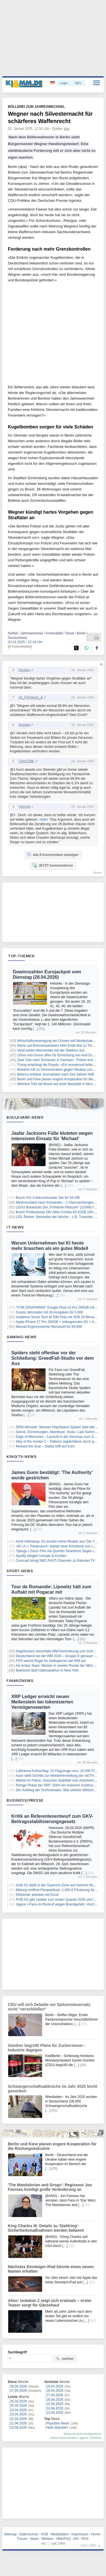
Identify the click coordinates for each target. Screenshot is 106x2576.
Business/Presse (25, 1800)
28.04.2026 (18, 2386)
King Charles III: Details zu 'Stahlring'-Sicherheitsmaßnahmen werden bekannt (46, 2228)
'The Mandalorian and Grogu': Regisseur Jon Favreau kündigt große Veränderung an (50, 2187)
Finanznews (20, 1680)
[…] (35, 1029)
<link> (43, 820)
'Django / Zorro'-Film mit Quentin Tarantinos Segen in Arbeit (60, 1551)
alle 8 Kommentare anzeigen (52, 854)
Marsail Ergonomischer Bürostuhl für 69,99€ (49, 1327)
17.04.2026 (54, 2395)
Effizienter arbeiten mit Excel (37, 1895)
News (34, 2539)
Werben (47, 2539)
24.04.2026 (18, 2410)
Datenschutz (28, 2534)
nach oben (88, 2545)
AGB (44, 2534)
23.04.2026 (18, 2414)
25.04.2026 (18, 2406)
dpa (67, 129)
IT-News (15, 1227)
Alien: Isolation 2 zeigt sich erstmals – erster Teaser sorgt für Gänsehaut (50, 2302)
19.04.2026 (54, 2386)
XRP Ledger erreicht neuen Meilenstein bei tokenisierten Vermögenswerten (42, 1702)
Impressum (80, 2534)
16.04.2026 (54, 2400)
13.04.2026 (54, 2413)
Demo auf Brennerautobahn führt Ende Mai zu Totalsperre (60, 1046)
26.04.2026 (18, 2401)
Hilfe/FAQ (63, 2539)
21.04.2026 (18, 2423)
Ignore (84, 2437)
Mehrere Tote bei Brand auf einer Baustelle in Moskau (57, 1084)
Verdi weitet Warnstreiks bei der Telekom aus (51, 1050)
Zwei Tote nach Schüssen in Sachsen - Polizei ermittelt (58, 1060)
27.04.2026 (18, 2391)
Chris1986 (26, 761)
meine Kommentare (63, 2437)
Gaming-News (22, 1337)
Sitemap (10, 2534)
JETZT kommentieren (52, 865)
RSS (85, 2539)
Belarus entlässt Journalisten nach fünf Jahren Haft (55, 1074)
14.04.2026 (54, 2408)
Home (95, 2534)
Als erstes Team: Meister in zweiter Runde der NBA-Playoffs (61, 1666)
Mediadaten (60, 2534)
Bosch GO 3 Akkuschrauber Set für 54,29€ (48, 1198)
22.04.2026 (18, 2419)
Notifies (96, 2437)
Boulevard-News (25, 1117)
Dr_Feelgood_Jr (31, 697)
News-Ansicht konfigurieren (82, 2433)
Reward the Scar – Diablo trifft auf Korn (45, 1446)
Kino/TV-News (21, 1456)
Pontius (24, 670)
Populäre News (57, 2423)
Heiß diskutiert (57, 2428)
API (76, 2539)
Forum (22, 2539)
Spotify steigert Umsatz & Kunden (41, 1556)
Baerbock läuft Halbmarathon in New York (47, 1670)
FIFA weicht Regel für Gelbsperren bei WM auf (51, 1661)
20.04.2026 (18, 2428)
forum (97, 872)
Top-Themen (21, 956)
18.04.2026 (54, 2391)
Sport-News (20, 1571)
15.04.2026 (54, 2404)
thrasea (24, 725)
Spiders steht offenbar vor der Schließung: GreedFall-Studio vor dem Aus (52, 1358)
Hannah (25, 807)
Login (64, 83)
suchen (64, 2358)
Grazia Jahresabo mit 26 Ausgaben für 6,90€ (49, 1312)
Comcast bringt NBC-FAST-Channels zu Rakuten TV (55, 1561)
